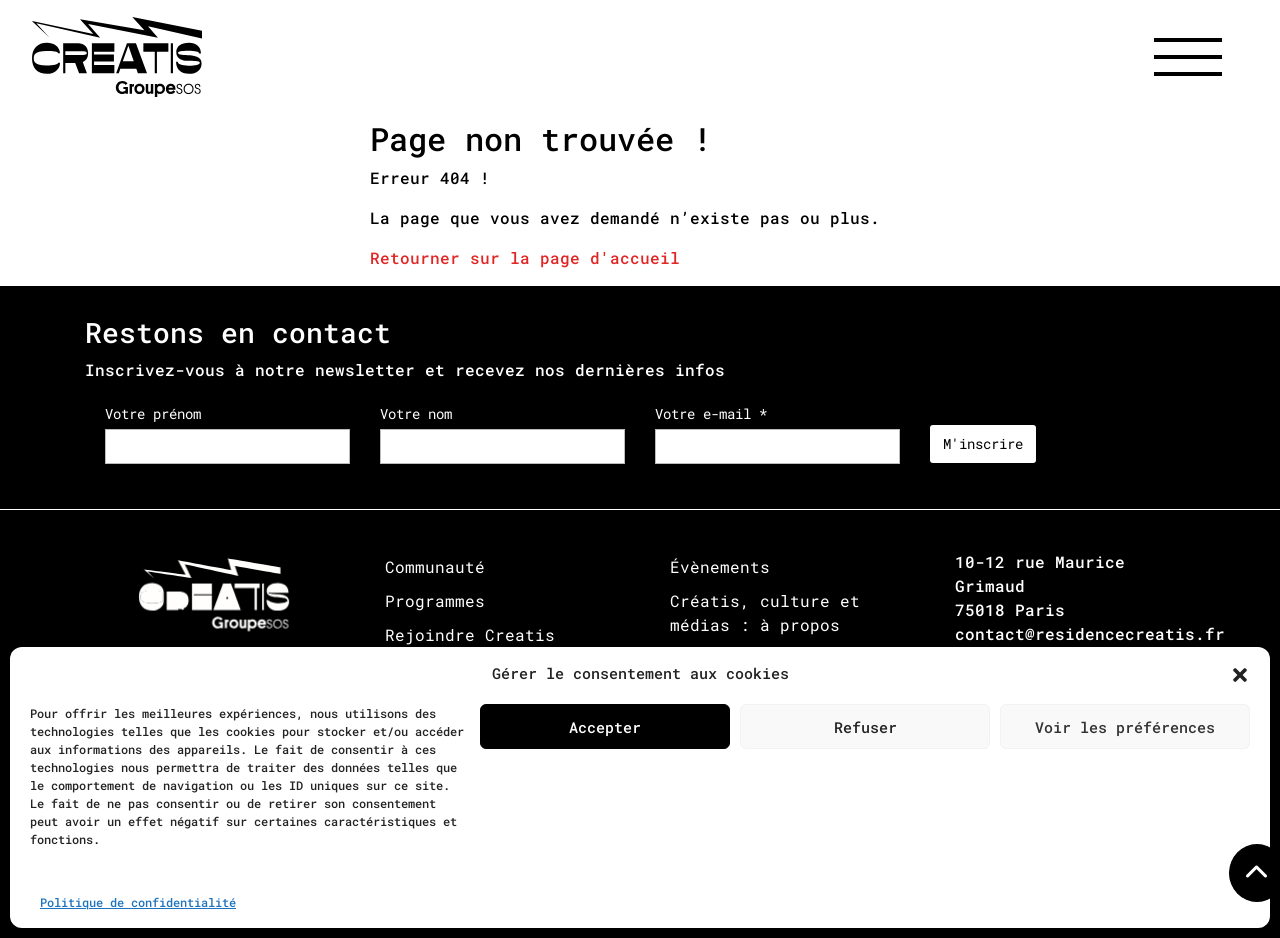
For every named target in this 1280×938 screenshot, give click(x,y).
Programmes (435, 600)
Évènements (720, 566)
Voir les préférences (1125, 727)
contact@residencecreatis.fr (1090, 633)
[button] (1240, 673)
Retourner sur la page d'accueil (525, 257)
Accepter (605, 727)
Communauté (435, 566)
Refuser (865, 727)
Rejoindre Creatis (470, 634)
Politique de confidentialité (138, 902)
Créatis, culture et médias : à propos (765, 612)
